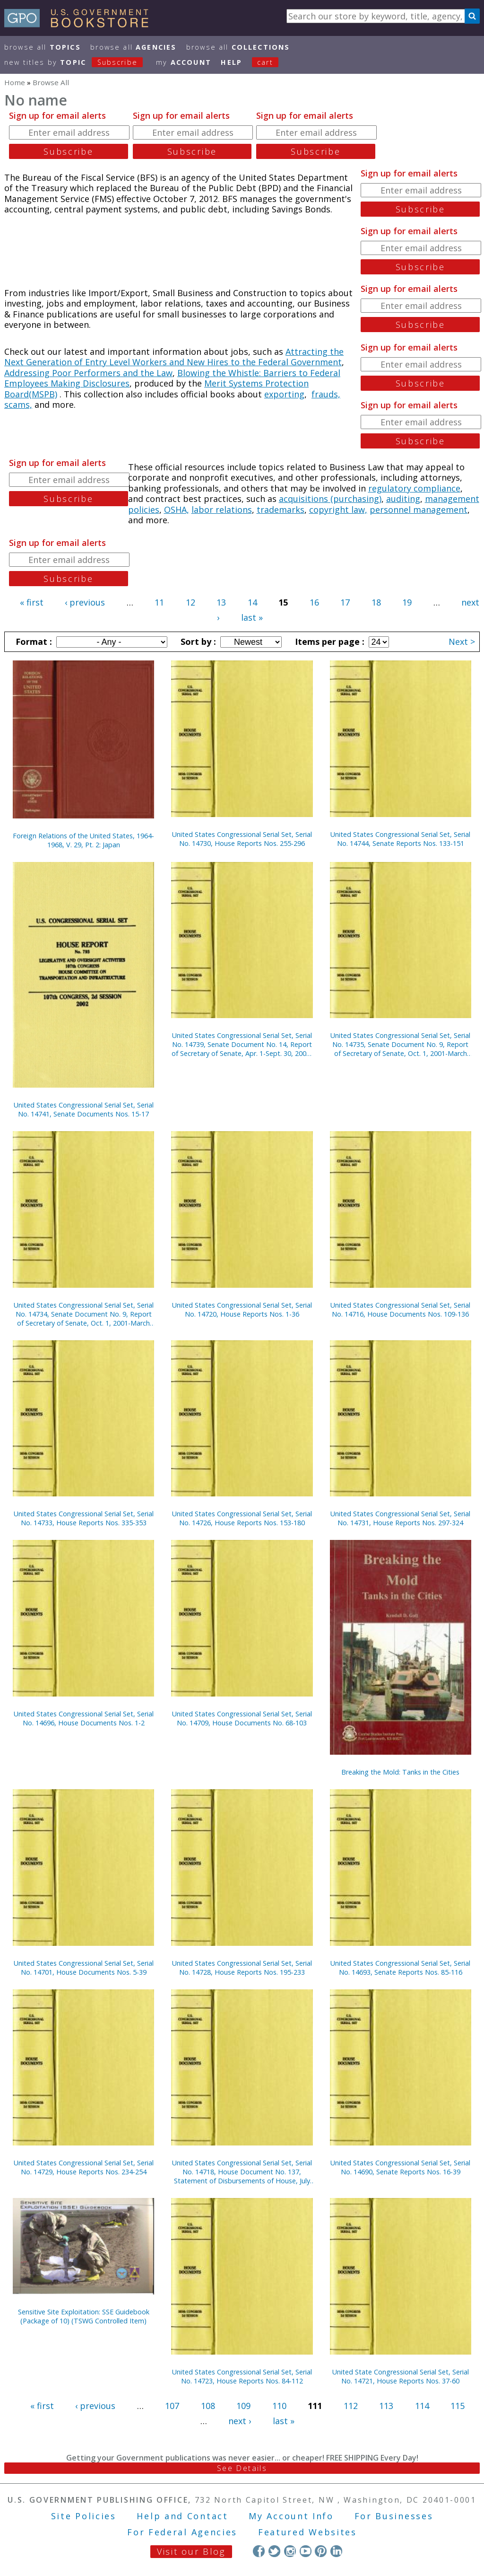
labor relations (221, 509)
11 (159, 602)
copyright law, (338, 509)
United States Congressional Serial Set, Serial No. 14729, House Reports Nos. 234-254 (84, 2167)
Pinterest (321, 2551)
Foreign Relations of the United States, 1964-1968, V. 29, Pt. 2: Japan (83, 840)
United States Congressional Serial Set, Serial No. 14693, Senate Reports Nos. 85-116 (400, 1968)
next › (239, 2421)
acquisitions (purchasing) (330, 498)
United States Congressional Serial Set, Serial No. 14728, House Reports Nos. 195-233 (242, 1968)
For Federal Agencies (182, 2532)
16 (314, 602)
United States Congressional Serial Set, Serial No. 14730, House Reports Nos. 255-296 (242, 839)
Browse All (42, 47)
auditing (403, 498)
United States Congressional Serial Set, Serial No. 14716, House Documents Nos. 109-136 (400, 1310)
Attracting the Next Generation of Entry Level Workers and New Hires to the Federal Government (174, 357)
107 (172, 2405)
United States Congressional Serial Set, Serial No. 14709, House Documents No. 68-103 (242, 1718)
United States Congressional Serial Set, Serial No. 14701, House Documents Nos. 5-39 (84, 1968)
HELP (231, 62)
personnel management (418, 509)
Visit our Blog (191, 2551)
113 (386, 2405)
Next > (462, 641)
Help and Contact (182, 2516)
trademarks (280, 509)
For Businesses (393, 2516)
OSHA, (176, 509)
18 (376, 602)
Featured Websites (307, 2532)
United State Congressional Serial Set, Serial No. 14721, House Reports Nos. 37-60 (400, 2376)
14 (252, 602)
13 (221, 602)
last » (252, 617)
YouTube (305, 2551)
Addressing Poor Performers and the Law (88, 372)
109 (243, 2405)
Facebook (259, 2551)
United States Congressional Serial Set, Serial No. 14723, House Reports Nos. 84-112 (242, 2376)
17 (345, 602)
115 (457, 2405)
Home (14, 82)
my (183, 62)
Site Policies (83, 2516)
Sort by (197, 641)
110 (279, 2405)
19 (407, 602)
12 (190, 602)
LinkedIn (336, 2551)
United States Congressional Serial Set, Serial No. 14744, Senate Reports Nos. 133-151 (400, 839)
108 (208, 2405)
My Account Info (291, 2516)
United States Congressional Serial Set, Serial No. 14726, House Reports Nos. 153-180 (242, 1518)
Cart (265, 62)
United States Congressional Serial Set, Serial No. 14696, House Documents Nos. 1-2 (84, 1718)
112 (351, 2405)
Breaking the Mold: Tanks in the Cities (400, 1771)
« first (31, 602)
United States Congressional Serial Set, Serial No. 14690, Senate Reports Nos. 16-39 (400, 2167)
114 (422, 2405)
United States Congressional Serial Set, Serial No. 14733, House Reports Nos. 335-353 (84, 1518)
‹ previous (85, 602)
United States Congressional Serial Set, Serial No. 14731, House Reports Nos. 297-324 (400, 1518)
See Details (242, 2468)
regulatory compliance (414, 488)
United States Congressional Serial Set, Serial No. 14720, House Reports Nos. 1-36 (242, 1310)
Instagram (290, 2551)
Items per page (328, 641)
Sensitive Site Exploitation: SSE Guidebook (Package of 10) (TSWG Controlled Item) (83, 2316)
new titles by (78, 62)
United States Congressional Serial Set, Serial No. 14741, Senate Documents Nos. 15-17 (84, 1109)
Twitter (274, 2551)
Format (33, 641)
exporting (284, 394)
